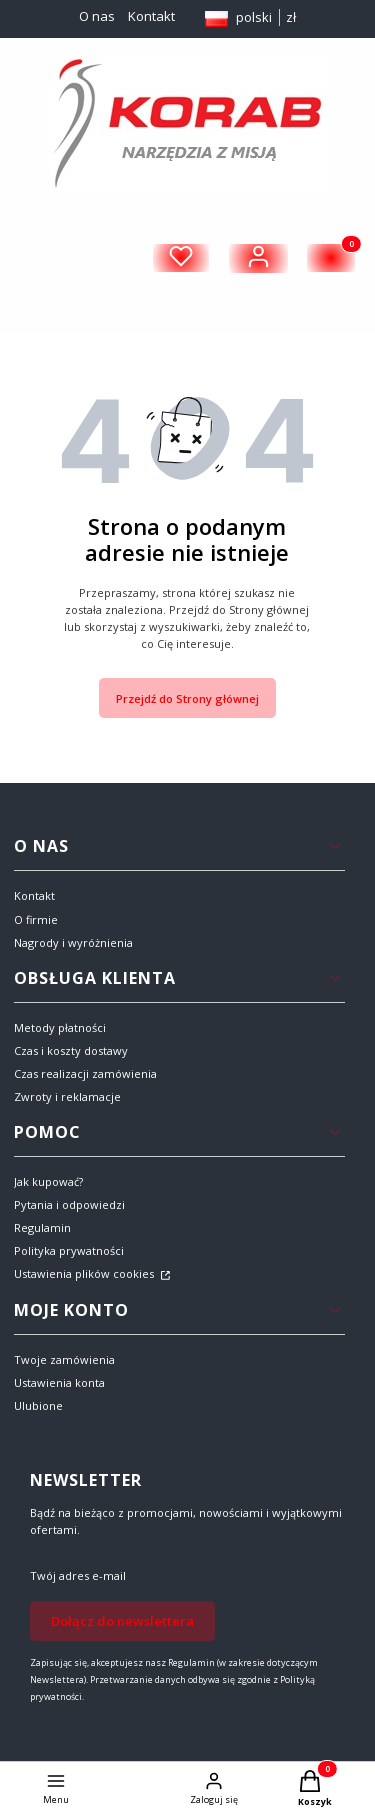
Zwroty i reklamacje (67, 1096)
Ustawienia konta (59, 1382)
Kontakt (151, 16)
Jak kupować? (48, 1181)
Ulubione (38, 1405)
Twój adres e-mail (78, 1575)
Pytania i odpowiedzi (69, 1204)
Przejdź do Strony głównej (187, 698)
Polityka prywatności (69, 1250)
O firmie (36, 919)
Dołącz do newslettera (122, 1620)
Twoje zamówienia (64, 1359)
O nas (97, 16)
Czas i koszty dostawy (71, 1050)
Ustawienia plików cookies (85, 1273)
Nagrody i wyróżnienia (73, 942)
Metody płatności (60, 1027)
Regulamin (42, 1227)
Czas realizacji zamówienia (85, 1073)
